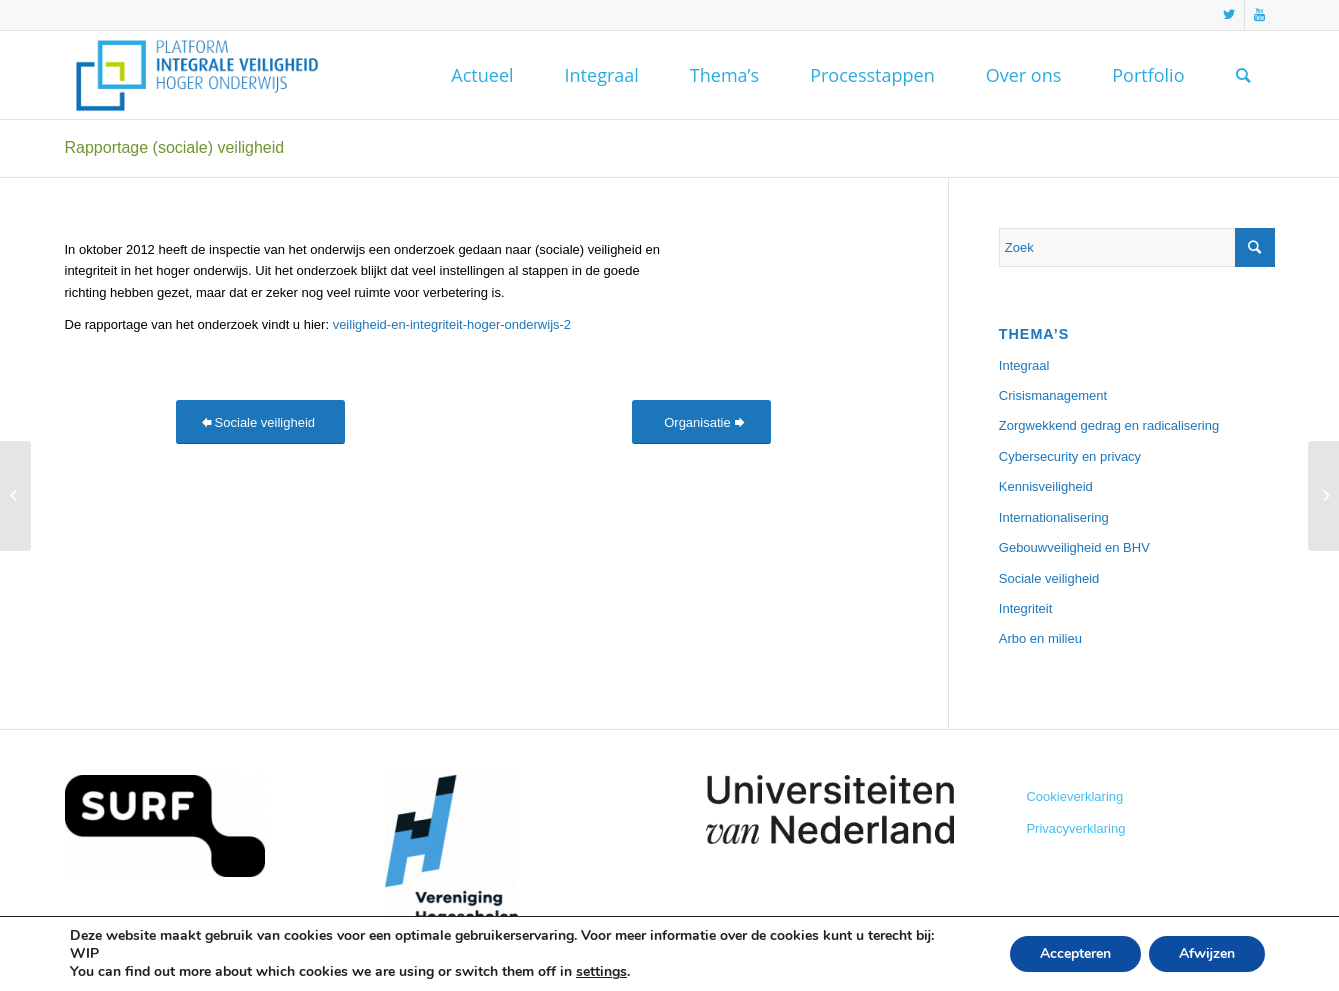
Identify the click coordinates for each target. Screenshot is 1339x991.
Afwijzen (1207, 953)
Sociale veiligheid (1049, 578)
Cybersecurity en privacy (1070, 456)
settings (601, 972)
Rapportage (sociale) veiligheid (175, 147)
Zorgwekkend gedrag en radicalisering (1109, 425)
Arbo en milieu (1040, 638)
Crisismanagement (1053, 395)
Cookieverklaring (1074, 796)
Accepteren (1075, 953)
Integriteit (1025, 608)
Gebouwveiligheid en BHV (1074, 547)
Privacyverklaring (1075, 828)
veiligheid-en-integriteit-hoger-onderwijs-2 (452, 324)
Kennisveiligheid (1046, 486)
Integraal (1024, 365)
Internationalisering (1054, 517)
